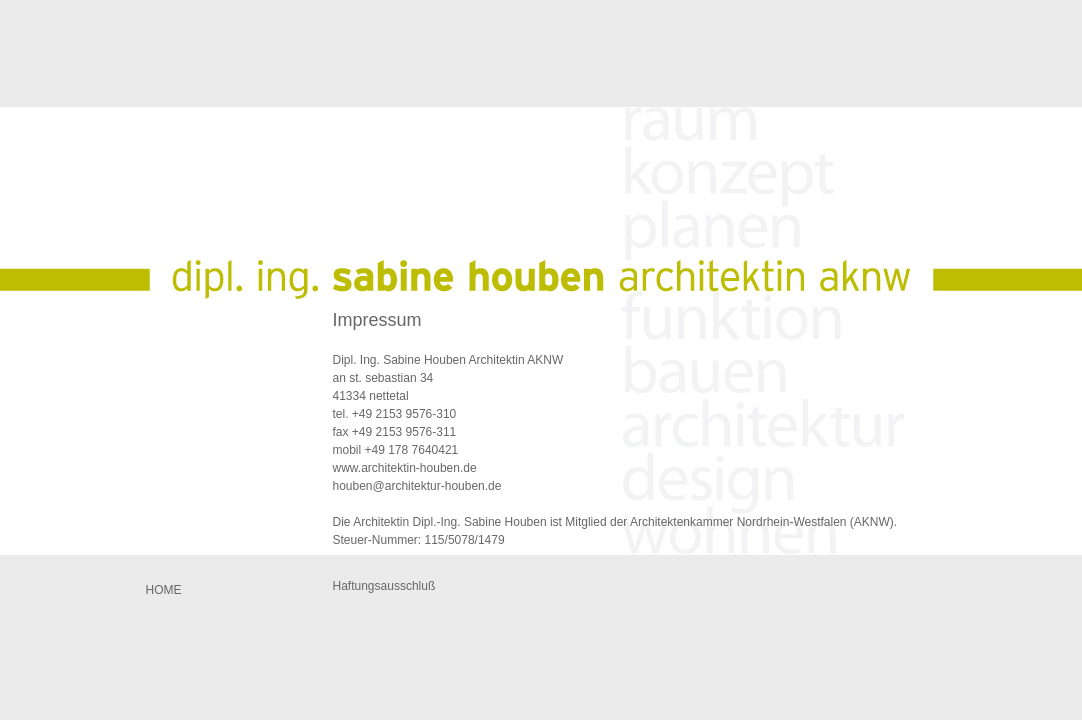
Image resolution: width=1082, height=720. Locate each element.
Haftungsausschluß (384, 586)
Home (164, 590)
